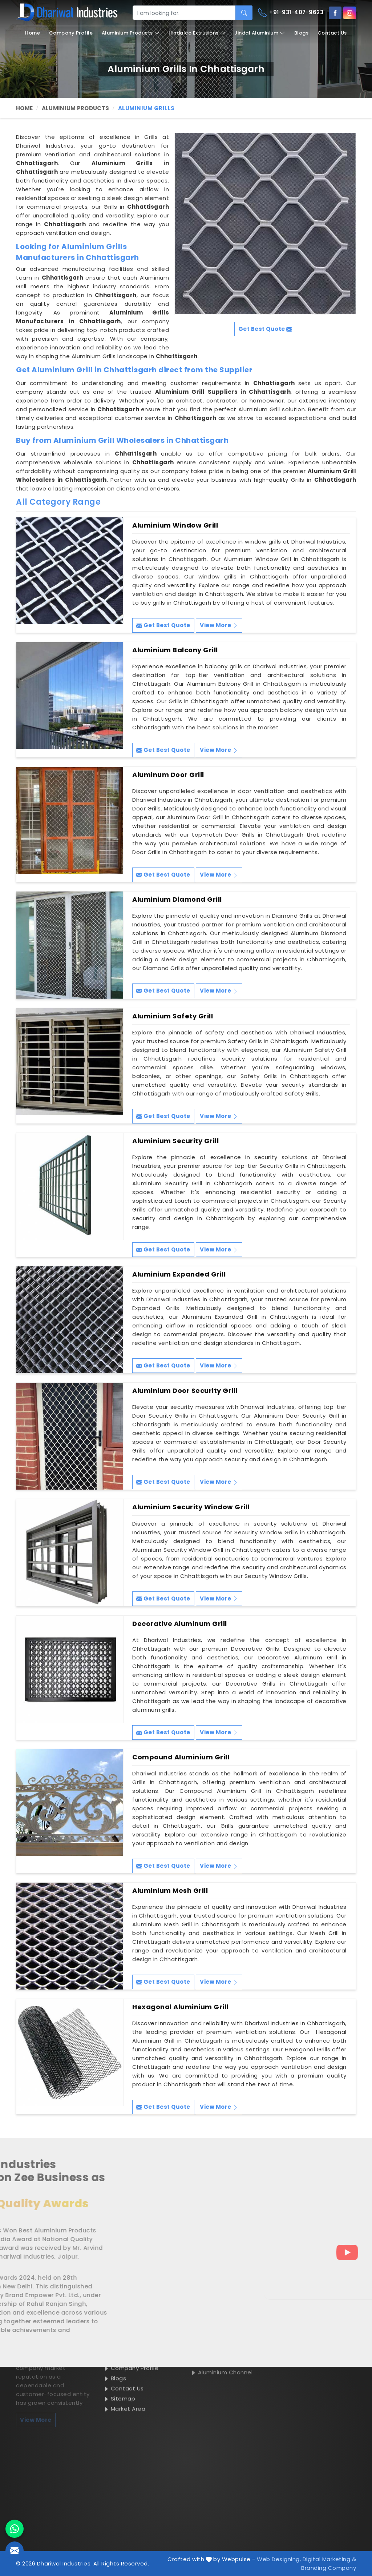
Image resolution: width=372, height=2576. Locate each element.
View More (219, 625)
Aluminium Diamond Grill (177, 899)
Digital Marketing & (329, 2559)
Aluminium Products (131, 33)
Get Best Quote (163, 625)
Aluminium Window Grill (175, 525)
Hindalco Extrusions (197, 33)
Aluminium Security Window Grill (191, 1507)
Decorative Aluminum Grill (179, 1623)
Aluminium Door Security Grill (185, 1390)
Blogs (301, 32)
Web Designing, (279, 2559)
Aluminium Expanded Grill (179, 1274)
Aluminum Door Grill (168, 774)
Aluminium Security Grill (175, 1141)
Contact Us (332, 32)
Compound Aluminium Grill (180, 1757)
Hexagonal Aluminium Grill (180, 2007)
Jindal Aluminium (259, 33)
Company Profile (71, 32)
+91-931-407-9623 (291, 12)
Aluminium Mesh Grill (170, 1890)
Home (32, 32)
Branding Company (328, 2568)
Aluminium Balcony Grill (175, 650)
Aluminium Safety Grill (172, 1016)
